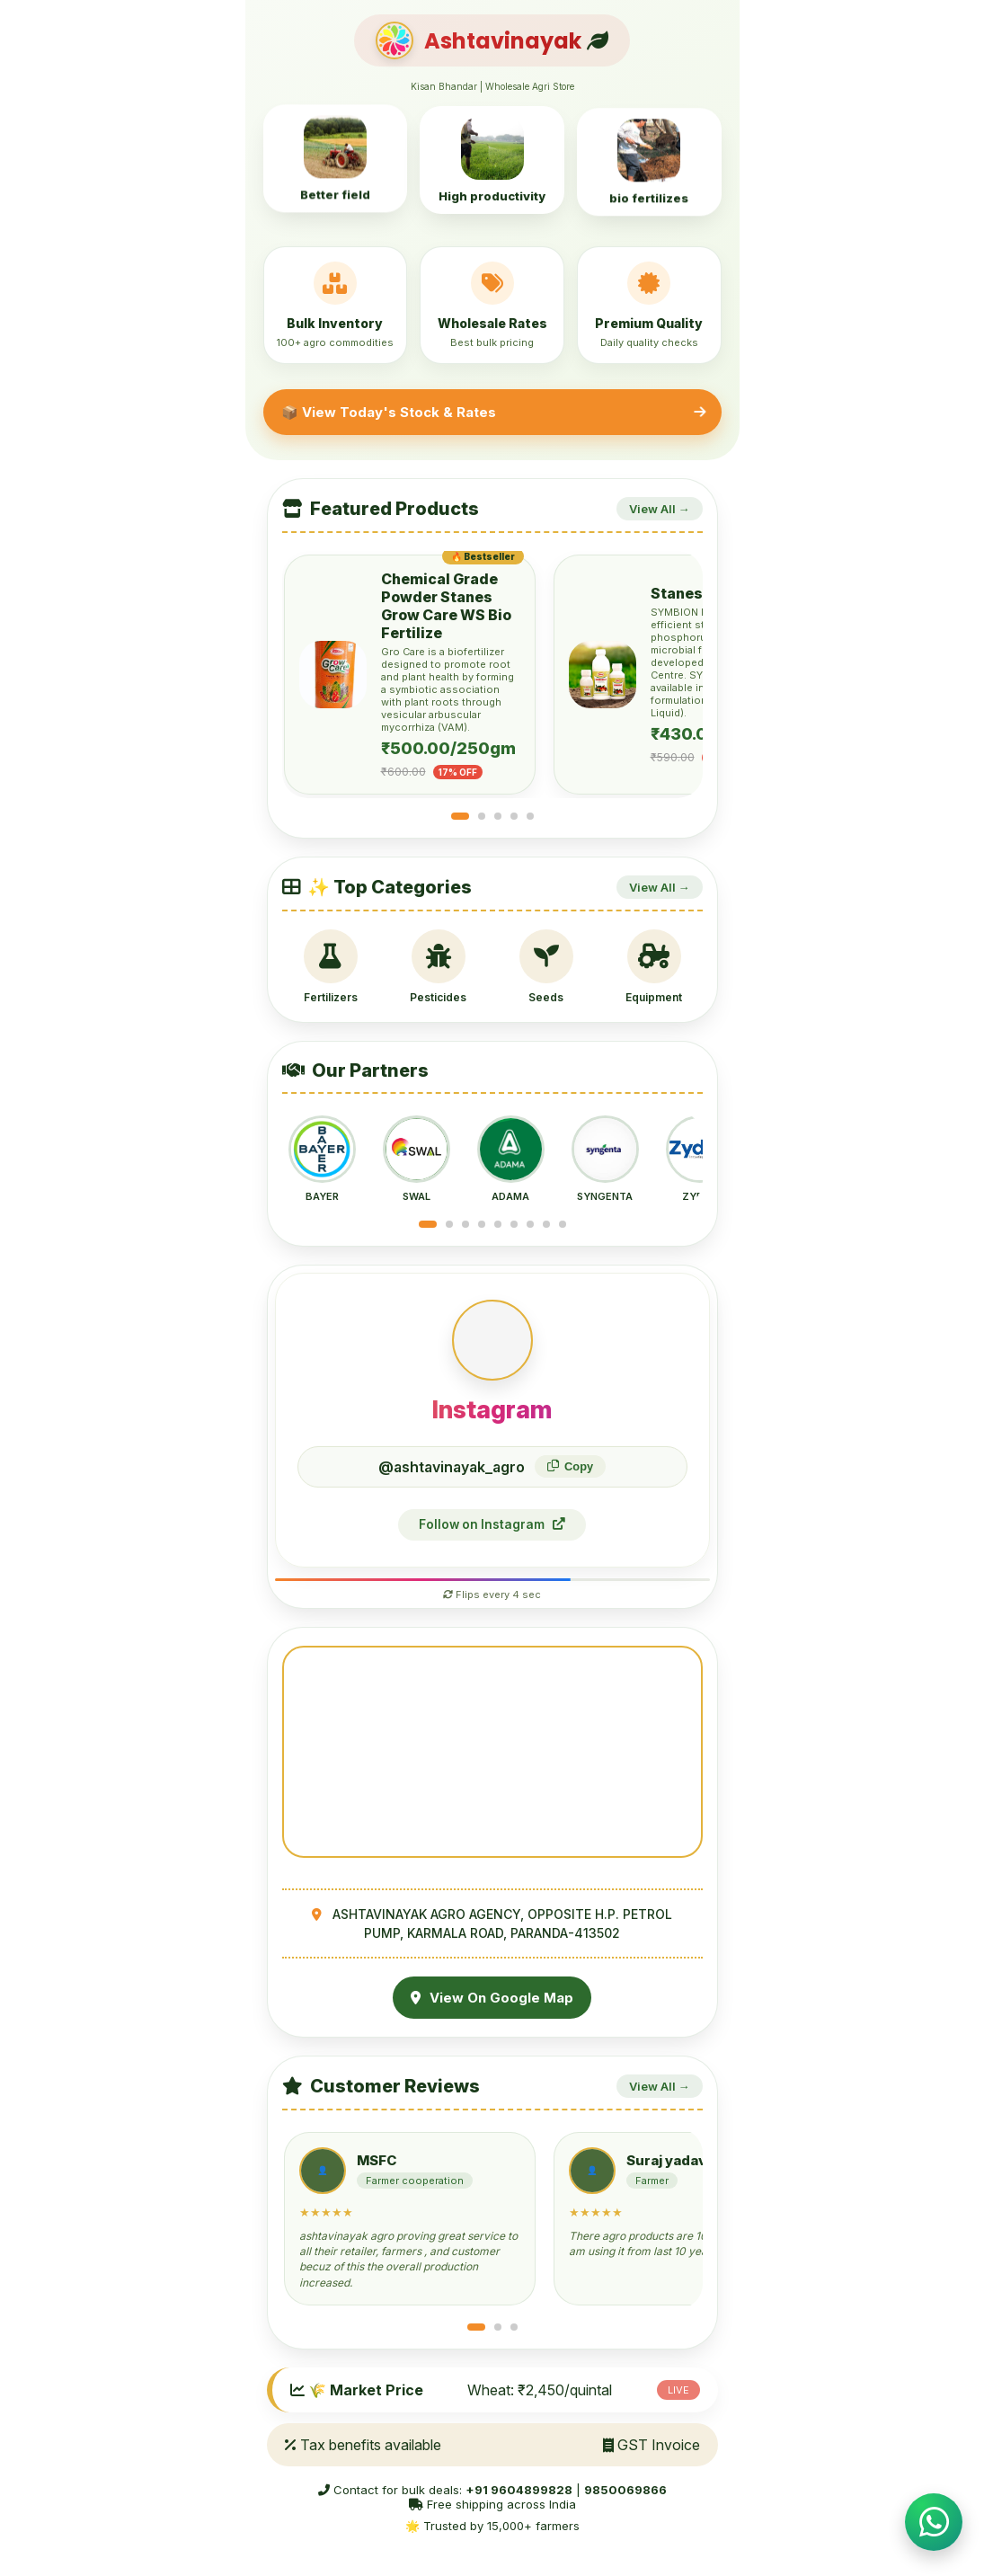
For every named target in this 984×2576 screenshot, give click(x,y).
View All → (659, 509)
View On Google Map (492, 1997)
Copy (570, 1466)
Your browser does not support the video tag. (492, 1752)
